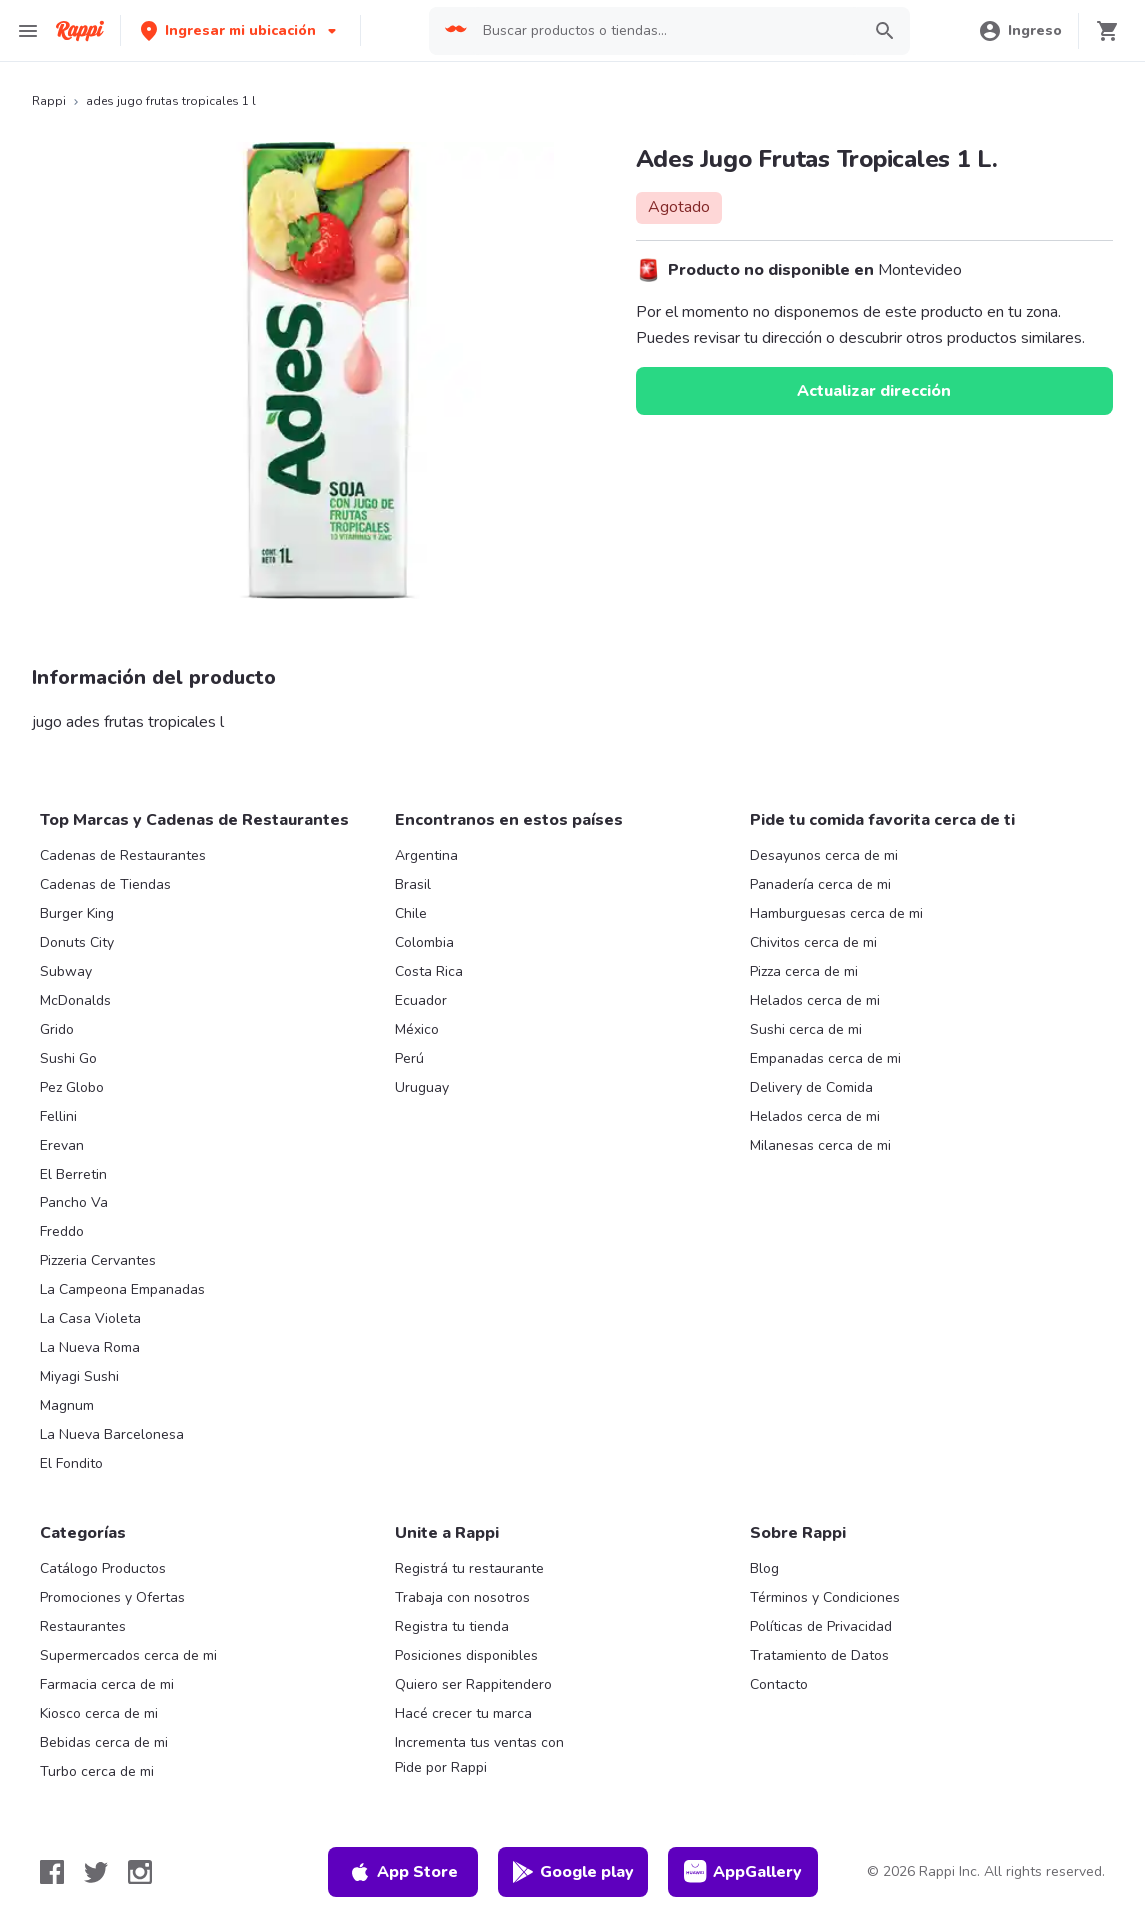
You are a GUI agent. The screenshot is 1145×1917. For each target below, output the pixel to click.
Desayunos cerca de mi (824, 855)
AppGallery (743, 1872)
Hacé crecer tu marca (463, 1713)
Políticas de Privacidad (821, 1626)
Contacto (779, 1684)
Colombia (424, 942)
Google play (572, 1872)
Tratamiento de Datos (819, 1655)
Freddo (62, 1231)
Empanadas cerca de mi (825, 1058)
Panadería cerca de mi (820, 884)
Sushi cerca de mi (806, 1029)
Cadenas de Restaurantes (123, 855)
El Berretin (73, 1174)
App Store (403, 1872)
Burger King (77, 913)
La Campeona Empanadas (122, 1289)
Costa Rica (429, 971)
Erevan (62, 1145)
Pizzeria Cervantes (98, 1260)
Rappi (49, 101)
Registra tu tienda (452, 1626)
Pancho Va (74, 1202)
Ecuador (421, 1000)
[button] (240, 30)
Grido (57, 1029)
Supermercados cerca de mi (128, 1655)
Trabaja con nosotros (462, 1597)
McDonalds (75, 1000)
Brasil (413, 884)
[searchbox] (666, 31)
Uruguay (422, 1087)
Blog (764, 1568)
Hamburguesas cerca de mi (836, 913)
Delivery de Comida (811, 1087)
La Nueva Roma (90, 1347)
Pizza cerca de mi (804, 971)
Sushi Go (68, 1058)
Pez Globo (72, 1087)
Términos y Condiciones (825, 1597)
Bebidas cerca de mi (104, 1742)
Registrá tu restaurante (469, 1568)
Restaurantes (83, 1626)
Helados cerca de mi (815, 1000)
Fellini (58, 1116)
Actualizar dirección (874, 391)
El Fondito (71, 1463)
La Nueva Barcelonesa (112, 1434)
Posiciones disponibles (466, 1655)
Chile (411, 913)
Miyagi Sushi (79, 1376)
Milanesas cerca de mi (820, 1145)
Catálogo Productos (103, 1568)
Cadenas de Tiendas (105, 884)
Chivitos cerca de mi (813, 942)
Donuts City (77, 942)
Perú (409, 1058)
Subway (66, 971)
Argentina (426, 855)
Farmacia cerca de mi (107, 1684)
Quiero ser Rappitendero (473, 1684)
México (417, 1029)
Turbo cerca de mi (97, 1771)
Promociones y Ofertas (112, 1597)
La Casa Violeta (90, 1318)
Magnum (67, 1405)
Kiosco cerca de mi (99, 1713)
